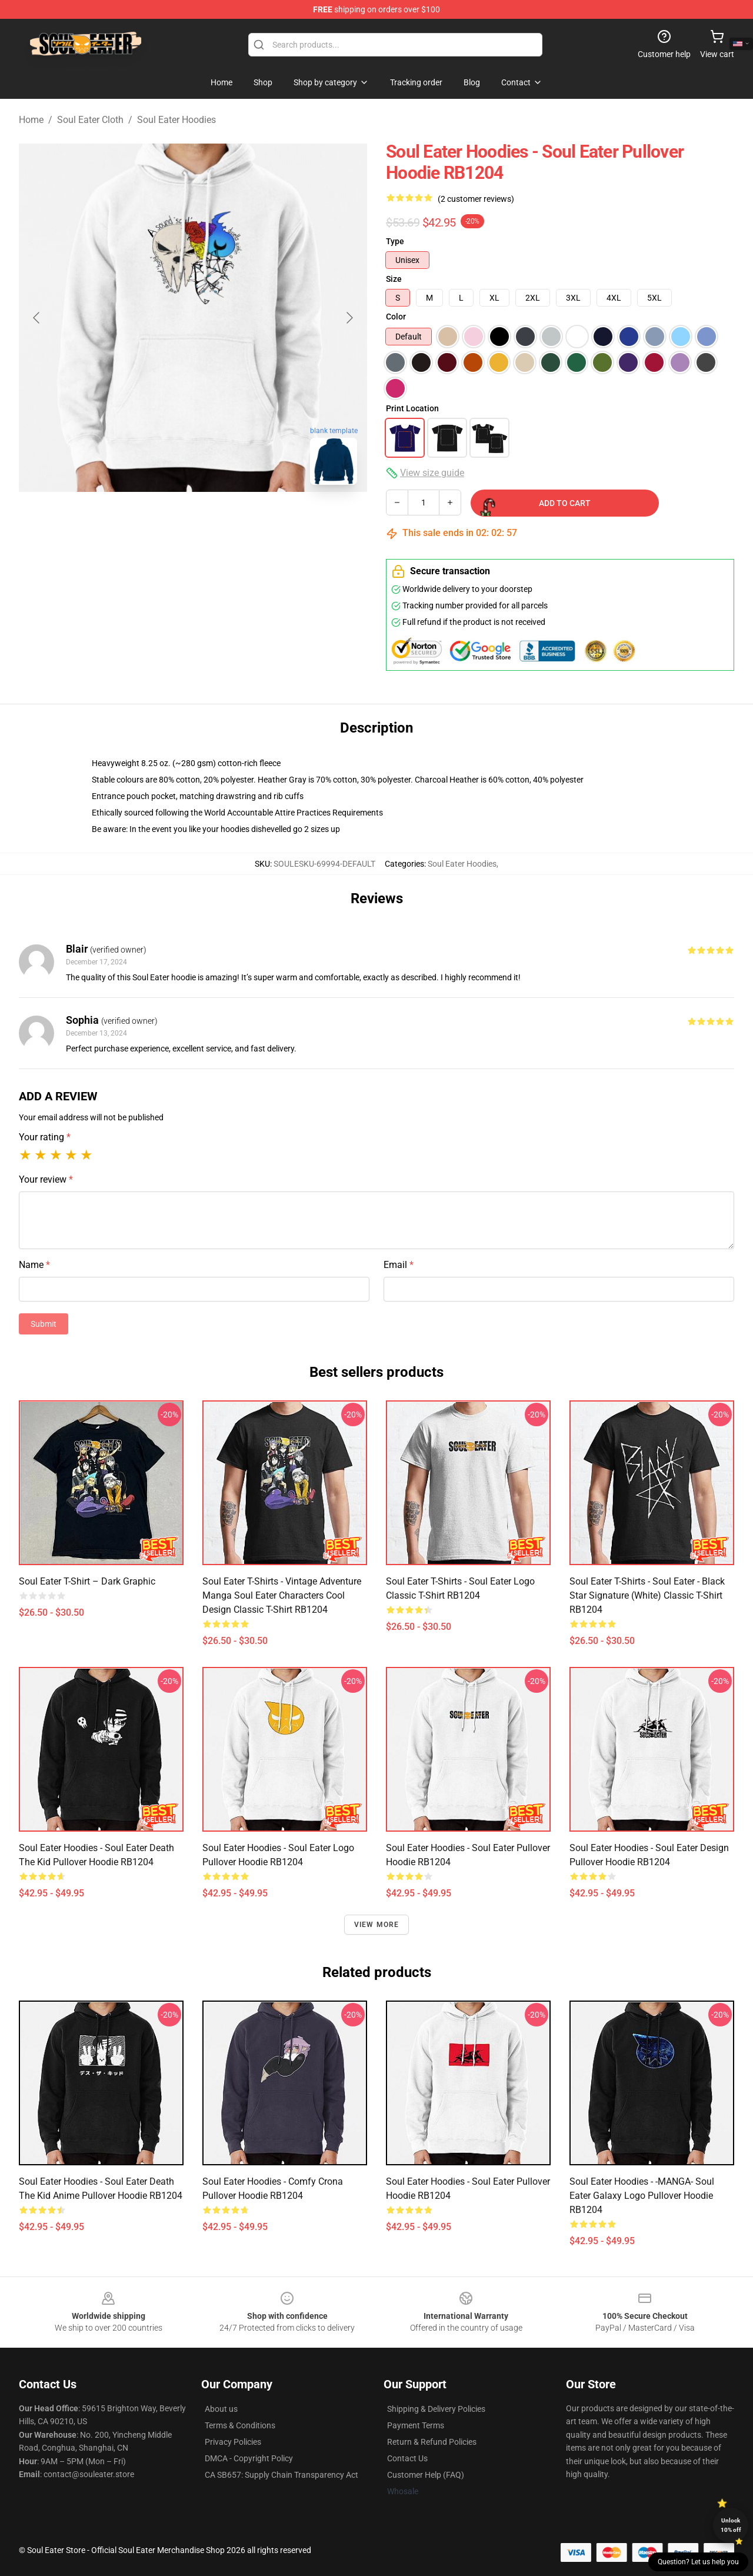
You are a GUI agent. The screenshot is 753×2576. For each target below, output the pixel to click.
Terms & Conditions (240, 2425)
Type (395, 241)
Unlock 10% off (731, 2525)
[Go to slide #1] (132, 520)
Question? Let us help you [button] (698, 2562)
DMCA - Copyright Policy (249, 2458)
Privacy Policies (233, 2442)
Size (394, 279)
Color (396, 316)
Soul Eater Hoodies (176, 119)
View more (376, 1925)
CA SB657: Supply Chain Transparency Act (281, 2475)
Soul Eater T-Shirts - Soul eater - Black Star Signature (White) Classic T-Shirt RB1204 (647, 1595)
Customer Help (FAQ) (425, 2475)
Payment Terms (415, 2425)
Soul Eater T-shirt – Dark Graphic (87, 1581)
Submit (43, 1324)
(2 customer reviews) (476, 199)
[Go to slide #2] (193, 520)
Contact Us (407, 2458)
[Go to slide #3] (254, 520)
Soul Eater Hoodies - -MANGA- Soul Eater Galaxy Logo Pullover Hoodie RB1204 (641, 2195)
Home (31, 119)
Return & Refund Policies (432, 2442)
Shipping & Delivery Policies (436, 2409)
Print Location (412, 408)
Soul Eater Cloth (90, 119)
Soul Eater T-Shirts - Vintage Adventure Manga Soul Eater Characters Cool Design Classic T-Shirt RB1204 (281, 1595)
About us (221, 2409)
